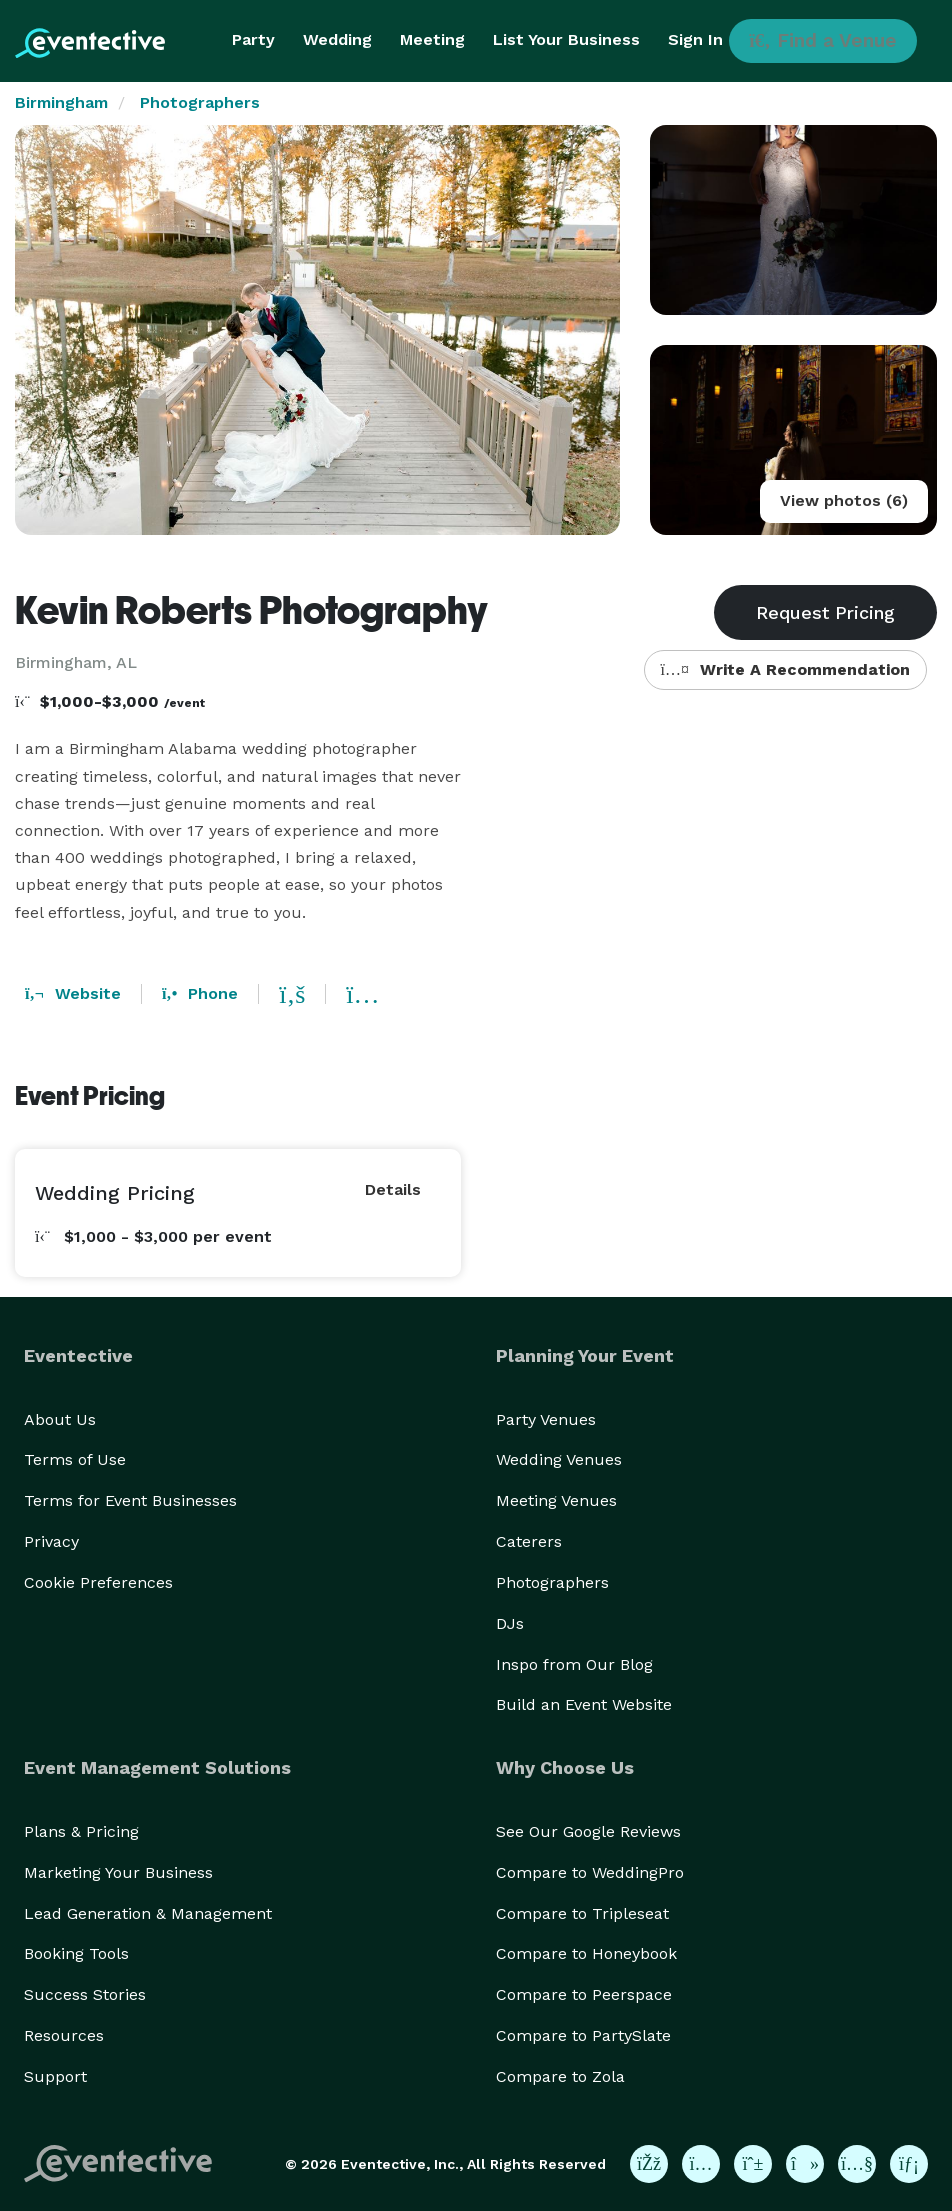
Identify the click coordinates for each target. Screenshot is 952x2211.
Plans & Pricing (81, 1831)
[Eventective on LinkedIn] (909, 2164)
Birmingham (61, 102)
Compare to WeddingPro (590, 1872)
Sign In (695, 39)
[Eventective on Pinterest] (753, 2164)
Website (73, 993)
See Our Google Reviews (588, 1831)
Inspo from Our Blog (574, 1664)
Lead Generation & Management (148, 1913)
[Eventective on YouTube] (857, 2164)
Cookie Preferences (98, 1582)
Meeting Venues (556, 1500)
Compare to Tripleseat (582, 1913)
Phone (200, 993)
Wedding (337, 39)
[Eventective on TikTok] (805, 2164)
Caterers (529, 1541)
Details (393, 1189)
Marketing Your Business (118, 1872)
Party (253, 39)
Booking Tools (76, 1953)
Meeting (432, 39)
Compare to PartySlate (583, 2035)
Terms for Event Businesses (130, 1500)
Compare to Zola (560, 2076)
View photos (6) (844, 500)
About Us (60, 1419)
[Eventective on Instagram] (701, 2164)
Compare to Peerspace (584, 1994)
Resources (64, 2035)
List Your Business (566, 39)
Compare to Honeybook (586, 1953)
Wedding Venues (559, 1459)
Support (55, 2076)
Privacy (51, 1541)
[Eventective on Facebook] (649, 2164)
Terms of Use (75, 1459)
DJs (510, 1623)
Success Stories (85, 1994)
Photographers (200, 102)
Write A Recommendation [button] (785, 669)
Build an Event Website (584, 1704)
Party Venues (546, 1419)
